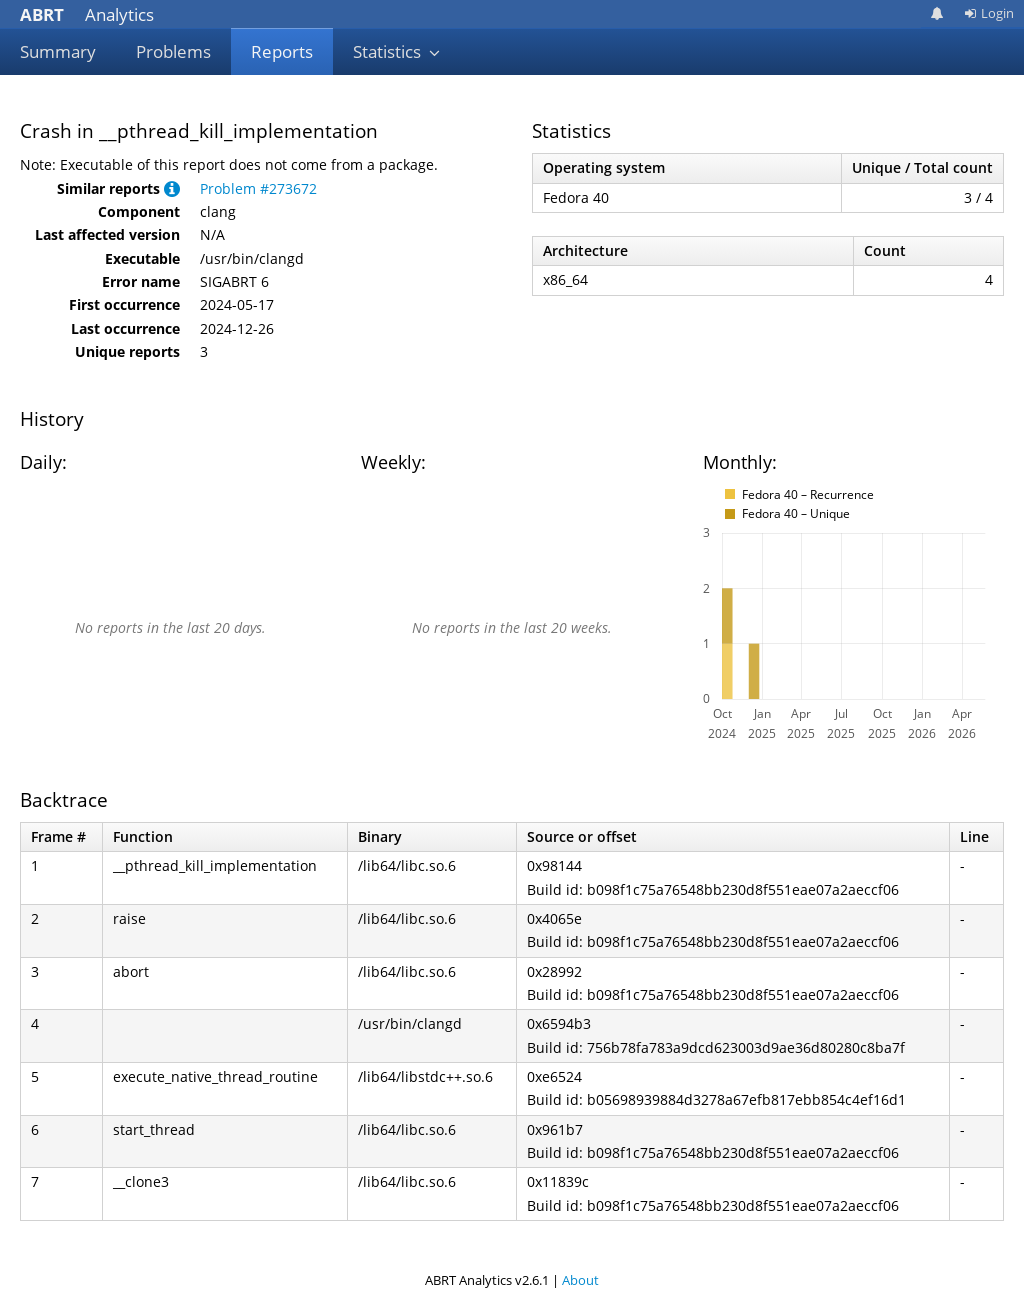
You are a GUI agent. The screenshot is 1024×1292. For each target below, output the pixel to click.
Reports (282, 51)
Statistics (397, 51)
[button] (172, 188)
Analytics (87, 14)
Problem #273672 (258, 188)
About (580, 1280)
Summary (58, 51)
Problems (173, 51)
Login (989, 13)
